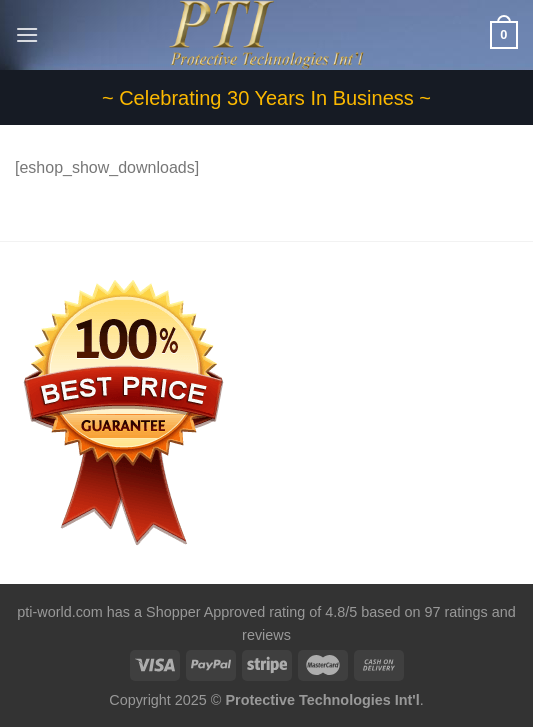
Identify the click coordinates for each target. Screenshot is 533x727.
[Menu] (27, 34)
